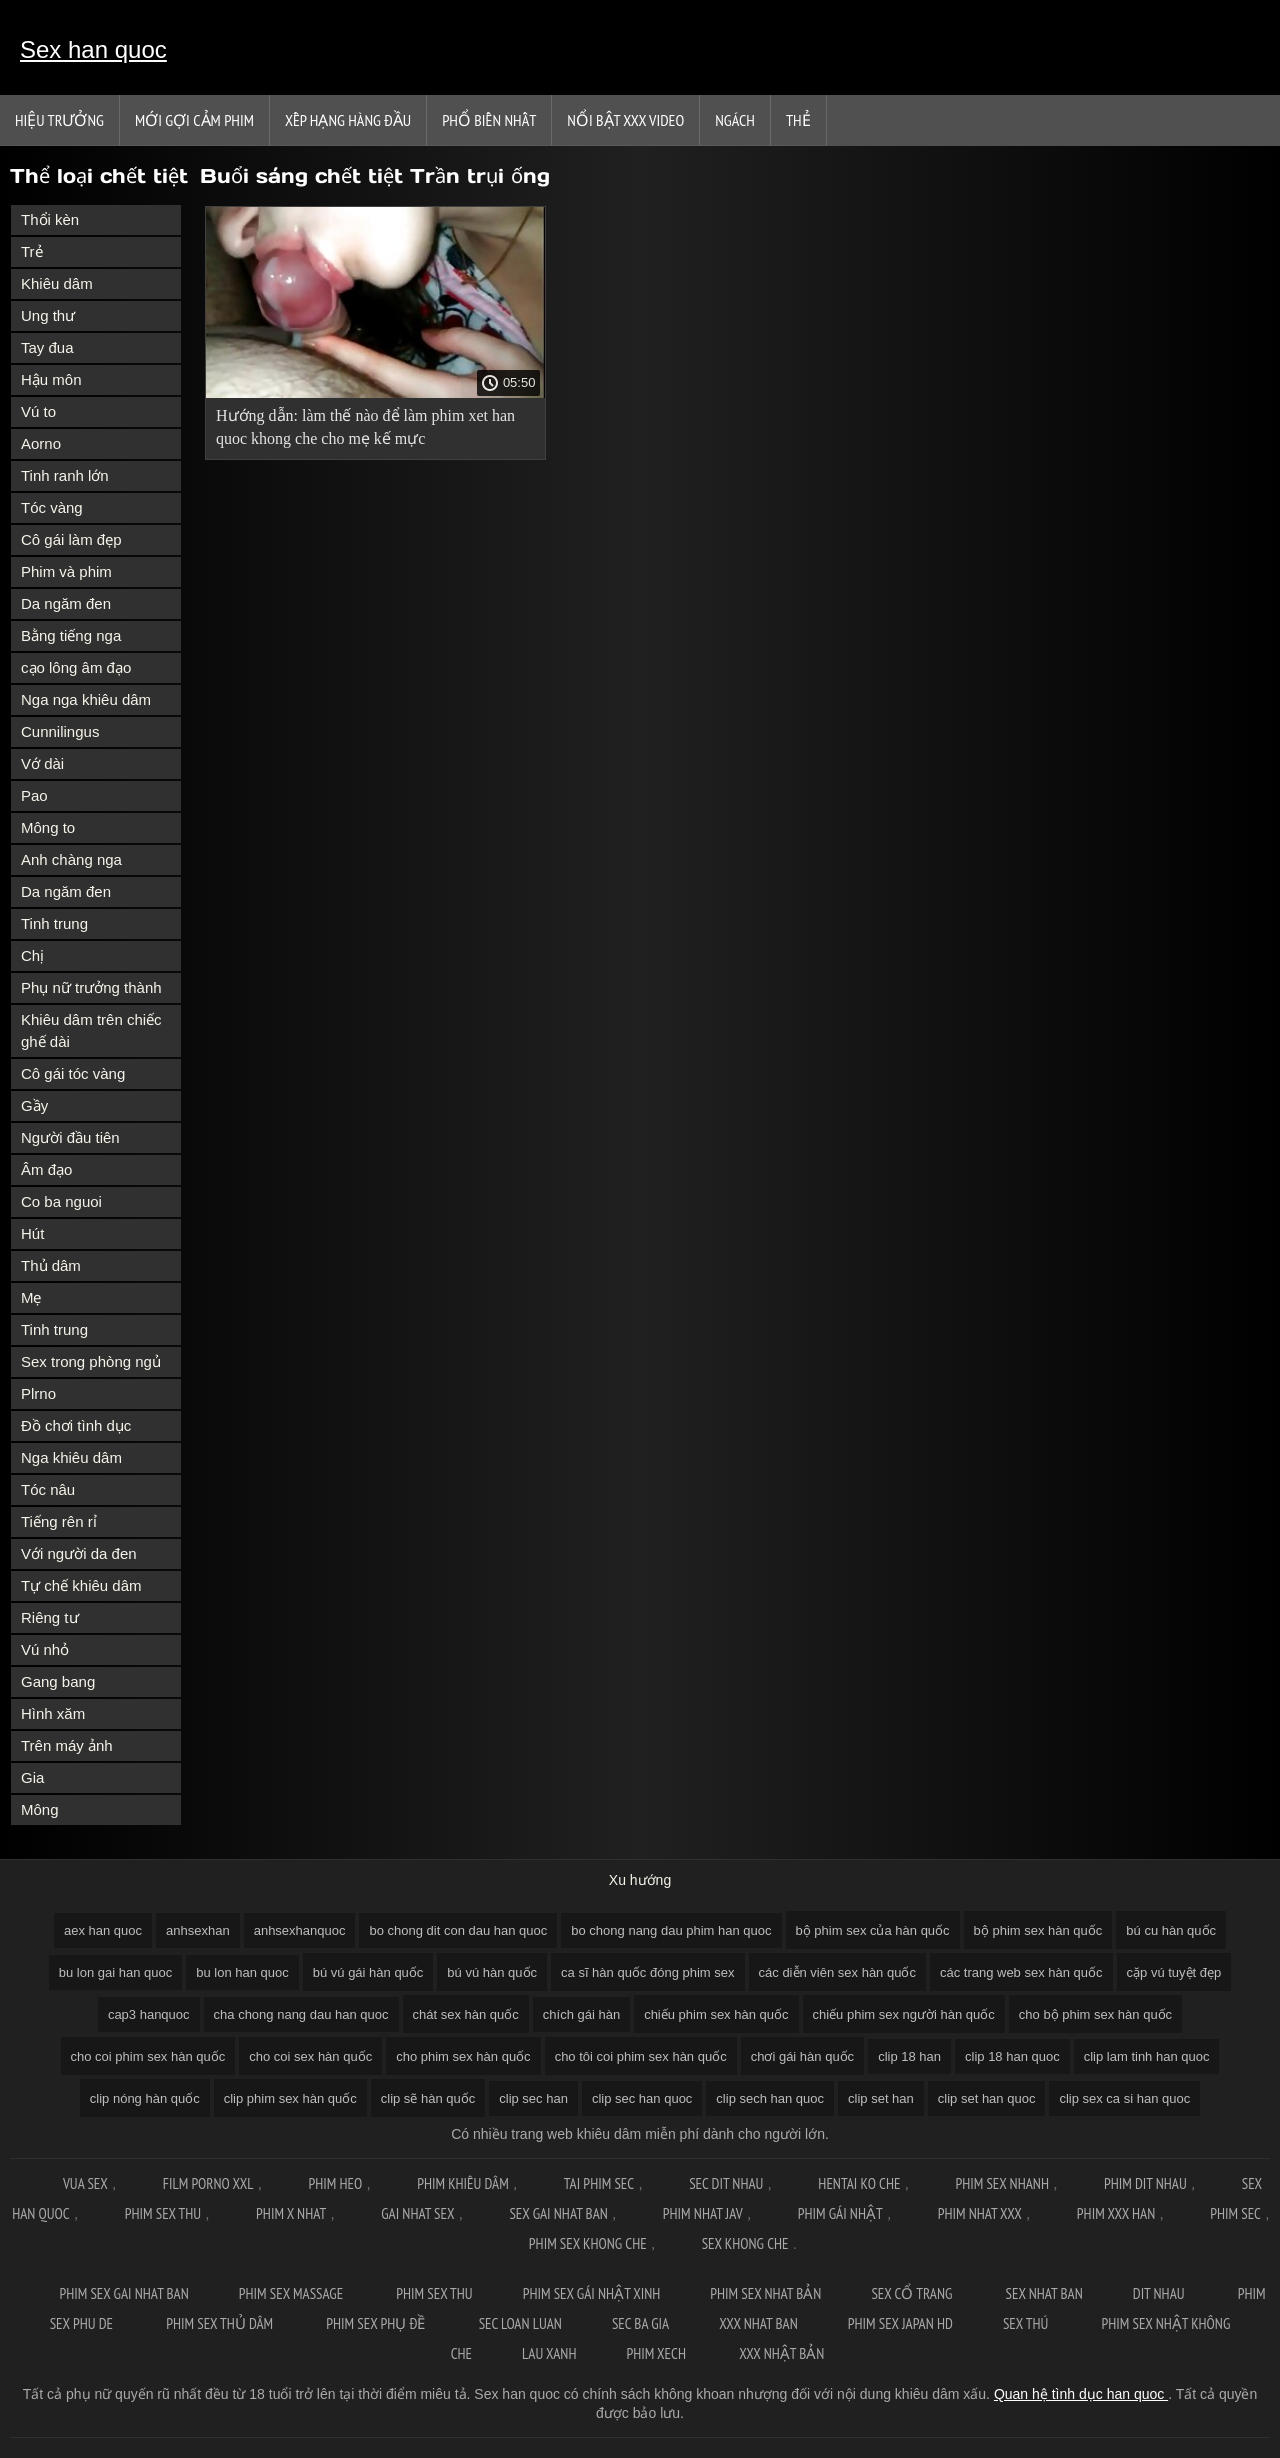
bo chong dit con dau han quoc (458, 1930)
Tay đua (47, 347)
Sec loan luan (520, 2323)
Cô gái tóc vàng (73, 1073)
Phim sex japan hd (900, 2323)
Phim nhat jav (703, 2213)
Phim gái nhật (840, 2213)
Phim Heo (335, 2183)
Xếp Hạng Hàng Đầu (348, 120)
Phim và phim (66, 571)
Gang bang (58, 1681)
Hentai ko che (859, 2183)
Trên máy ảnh (67, 1745)
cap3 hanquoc (149, 2014)
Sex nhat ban (1044, 2293)
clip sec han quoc (642, 2098)
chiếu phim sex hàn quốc (716, 2014)
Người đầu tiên (70, 1137)
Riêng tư (50, 1617)
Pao (34, 795)
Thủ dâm (51, 1265)
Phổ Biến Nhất (489, 120)
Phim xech (657, 2353)
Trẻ (32, 251)
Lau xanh (549, 2353)
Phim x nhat (291, 2213)
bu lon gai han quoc (115, 1972)
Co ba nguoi (61, 1201)
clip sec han (533, 2098)
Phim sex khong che (588, 2243)
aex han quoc (103, 1930)
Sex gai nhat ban (558, 2213)
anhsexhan (198, 1930)
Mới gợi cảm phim (194, 120)
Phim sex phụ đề (377, 2323)
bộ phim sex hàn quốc (1038, 1930)
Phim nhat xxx (980, 2213)
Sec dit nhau (726, 2183)
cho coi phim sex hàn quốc (148, 2056)
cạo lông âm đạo (76, 667)
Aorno (41, 443)
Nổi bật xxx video (625, 120)
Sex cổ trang (913, 2293)
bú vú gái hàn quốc (368, 1972)
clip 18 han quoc (1012, 2056)
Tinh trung (54, 923)
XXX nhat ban (758, 2323)
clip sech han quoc (770, 2098)
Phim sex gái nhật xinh (592, 2293)
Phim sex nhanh (1002, 2183)
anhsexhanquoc (300, 1930)
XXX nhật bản (781, 2353)
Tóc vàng (52, 507)
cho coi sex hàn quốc (310, 2056)
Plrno (38, 1393)
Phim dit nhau (1145, 2183)
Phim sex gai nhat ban (123, 2293)
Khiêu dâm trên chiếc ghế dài (91, 1030)
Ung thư (48, 315)
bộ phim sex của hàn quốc (873, 1930)
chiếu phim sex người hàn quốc (904, 2014)
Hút (32, 1233)
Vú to (38, 411)
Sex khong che (745, 2243)
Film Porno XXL (208, 2183)
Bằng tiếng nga (71, 635)
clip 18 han (909, 2056)
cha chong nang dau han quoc (301, 2014)
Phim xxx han (1116, 2213)
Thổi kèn (50, 219)
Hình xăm (53, 1713)
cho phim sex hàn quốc (463, 2056)
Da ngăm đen (66, 603)
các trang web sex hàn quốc (1021, 1972)
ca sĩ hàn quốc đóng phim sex (648, 1972)
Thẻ (798, 120)
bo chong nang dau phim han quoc (671, 1930)
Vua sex (85, 2183)
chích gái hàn (581, 2014)
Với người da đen (79, 1553)
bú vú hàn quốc (492, 1972)
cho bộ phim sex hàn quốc (1095, 2014)
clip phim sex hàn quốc (290, 2098)
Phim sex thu (163, 2213)
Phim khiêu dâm (463, 2183)
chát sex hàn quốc (466, 2014)
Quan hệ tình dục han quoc (1081, 2394)
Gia (32, 1777)
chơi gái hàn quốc (802, 2056)
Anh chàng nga (71, 859)
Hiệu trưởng (59, 120)
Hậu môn (51, 379)
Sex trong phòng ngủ (91, 1361)
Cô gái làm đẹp (71, 539)
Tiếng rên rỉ (59, 1521)
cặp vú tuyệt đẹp (1174, 1972)
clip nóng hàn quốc (145, 2098)
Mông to (48, 827)
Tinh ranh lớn (65, 475)
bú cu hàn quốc (1171, 1930)
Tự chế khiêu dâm (81, 1585)
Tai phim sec (599, 2183)
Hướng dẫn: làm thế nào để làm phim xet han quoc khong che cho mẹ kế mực (365, 427)
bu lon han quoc (242, 1972)
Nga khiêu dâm (71, 1457)
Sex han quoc (93, 49)
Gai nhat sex (417, 2213)
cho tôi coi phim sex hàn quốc (641, 2056)
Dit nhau (1160, 2293)
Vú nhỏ (45, 1649)
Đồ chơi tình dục (76, 1425)
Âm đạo (46, 1169)
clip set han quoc (987, 2098)
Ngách (735, 120)
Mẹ (31, 1297)
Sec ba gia (640, 2323)
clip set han (881, 2098)
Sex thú (1027, 2323)
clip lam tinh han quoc (1147, 2056)
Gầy (34, 1105)
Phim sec (1235, 2213)
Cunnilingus (60, 731)
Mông (40, 1809)
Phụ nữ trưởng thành (91, 987)
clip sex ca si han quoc (1124, 2098)
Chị (32, 955)
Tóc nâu (48, 1489)
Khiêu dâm (57, 283)
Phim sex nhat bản (765, 2293)
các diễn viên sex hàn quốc (837, 1972)
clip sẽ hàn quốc (428, 2098)
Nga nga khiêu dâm (86, 699)
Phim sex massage (292, 2293)
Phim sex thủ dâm (221, 2323)
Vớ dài (42, 763)
